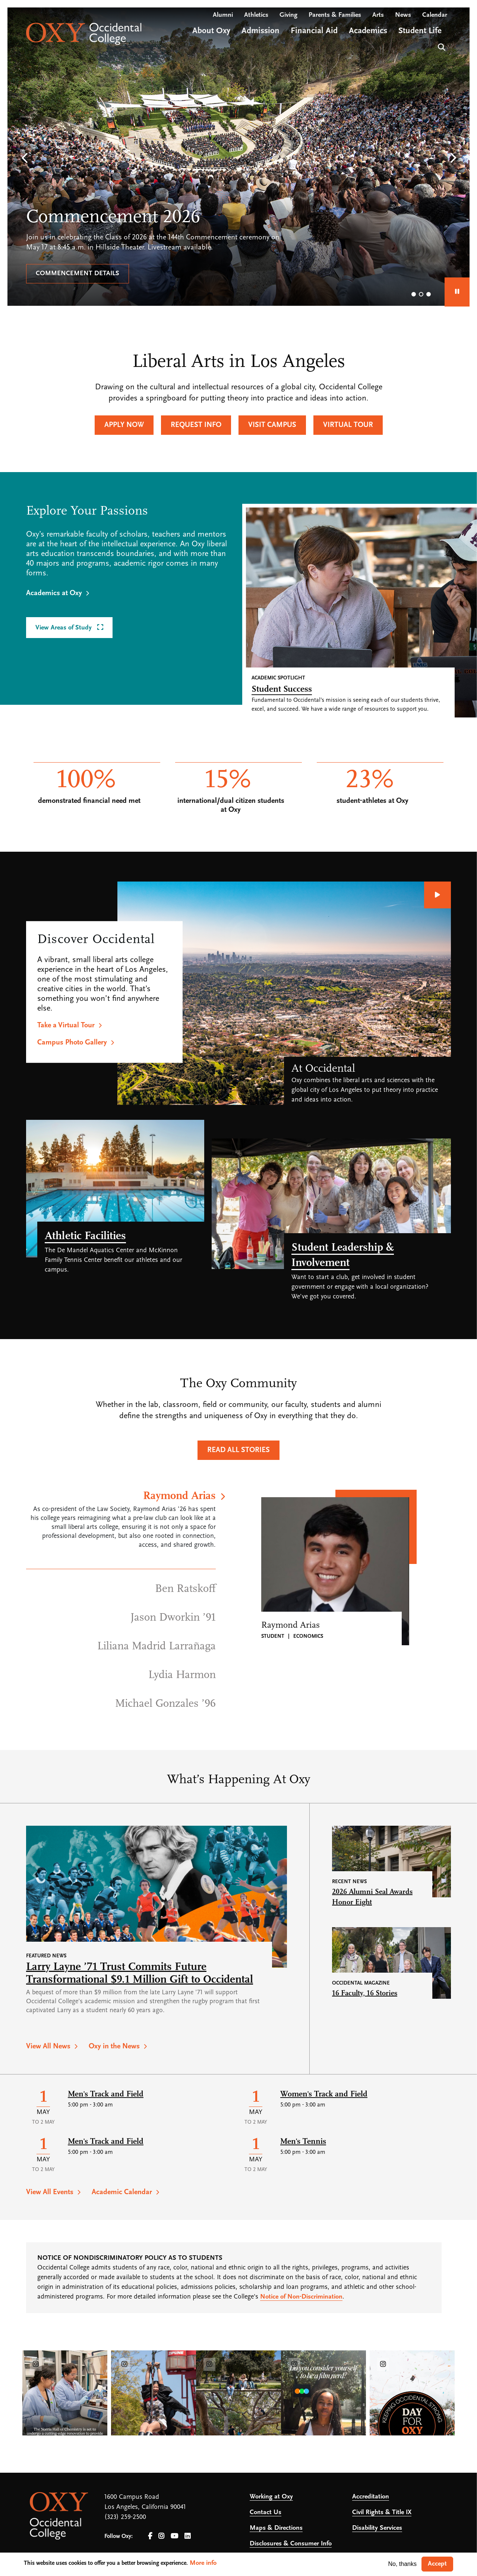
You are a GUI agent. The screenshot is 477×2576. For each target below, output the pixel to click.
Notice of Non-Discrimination (301, 2296)
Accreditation (370, 2496)
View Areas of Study (64, 627)
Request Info (196, 425)
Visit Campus (272, 425)
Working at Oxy (271, 2496)
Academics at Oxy (54, 593)
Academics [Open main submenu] (368, 31)
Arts (378, 15)
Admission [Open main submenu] (260, 31)
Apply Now (124, 425)
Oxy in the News (114, 2046)
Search (440, 46)
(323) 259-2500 (125, 2517)
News (403, 15)
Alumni (223, 15)
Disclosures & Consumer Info (291, 2543)
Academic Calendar (122, 2192)
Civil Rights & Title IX (381, 2512)
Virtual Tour (348, 425)
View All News (48, 2046)
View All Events (49, 2192)
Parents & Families (335, 15)
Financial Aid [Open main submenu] (314, 31)
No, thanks (402, 2564)
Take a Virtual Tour (66, 1025)
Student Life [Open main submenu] (420, 31)
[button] (24, 158)
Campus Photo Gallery (72, 1042)
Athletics (256, 15)
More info (203, 2563)
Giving (288, 15)
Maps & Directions (276, 2528)
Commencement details (77, 273)
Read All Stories (238, 1450)
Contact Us (265, 2512)
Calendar (434, 15)
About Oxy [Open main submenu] (211, 31)
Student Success (282, 689)
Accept (437, 2563)
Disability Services (377, 2528)
